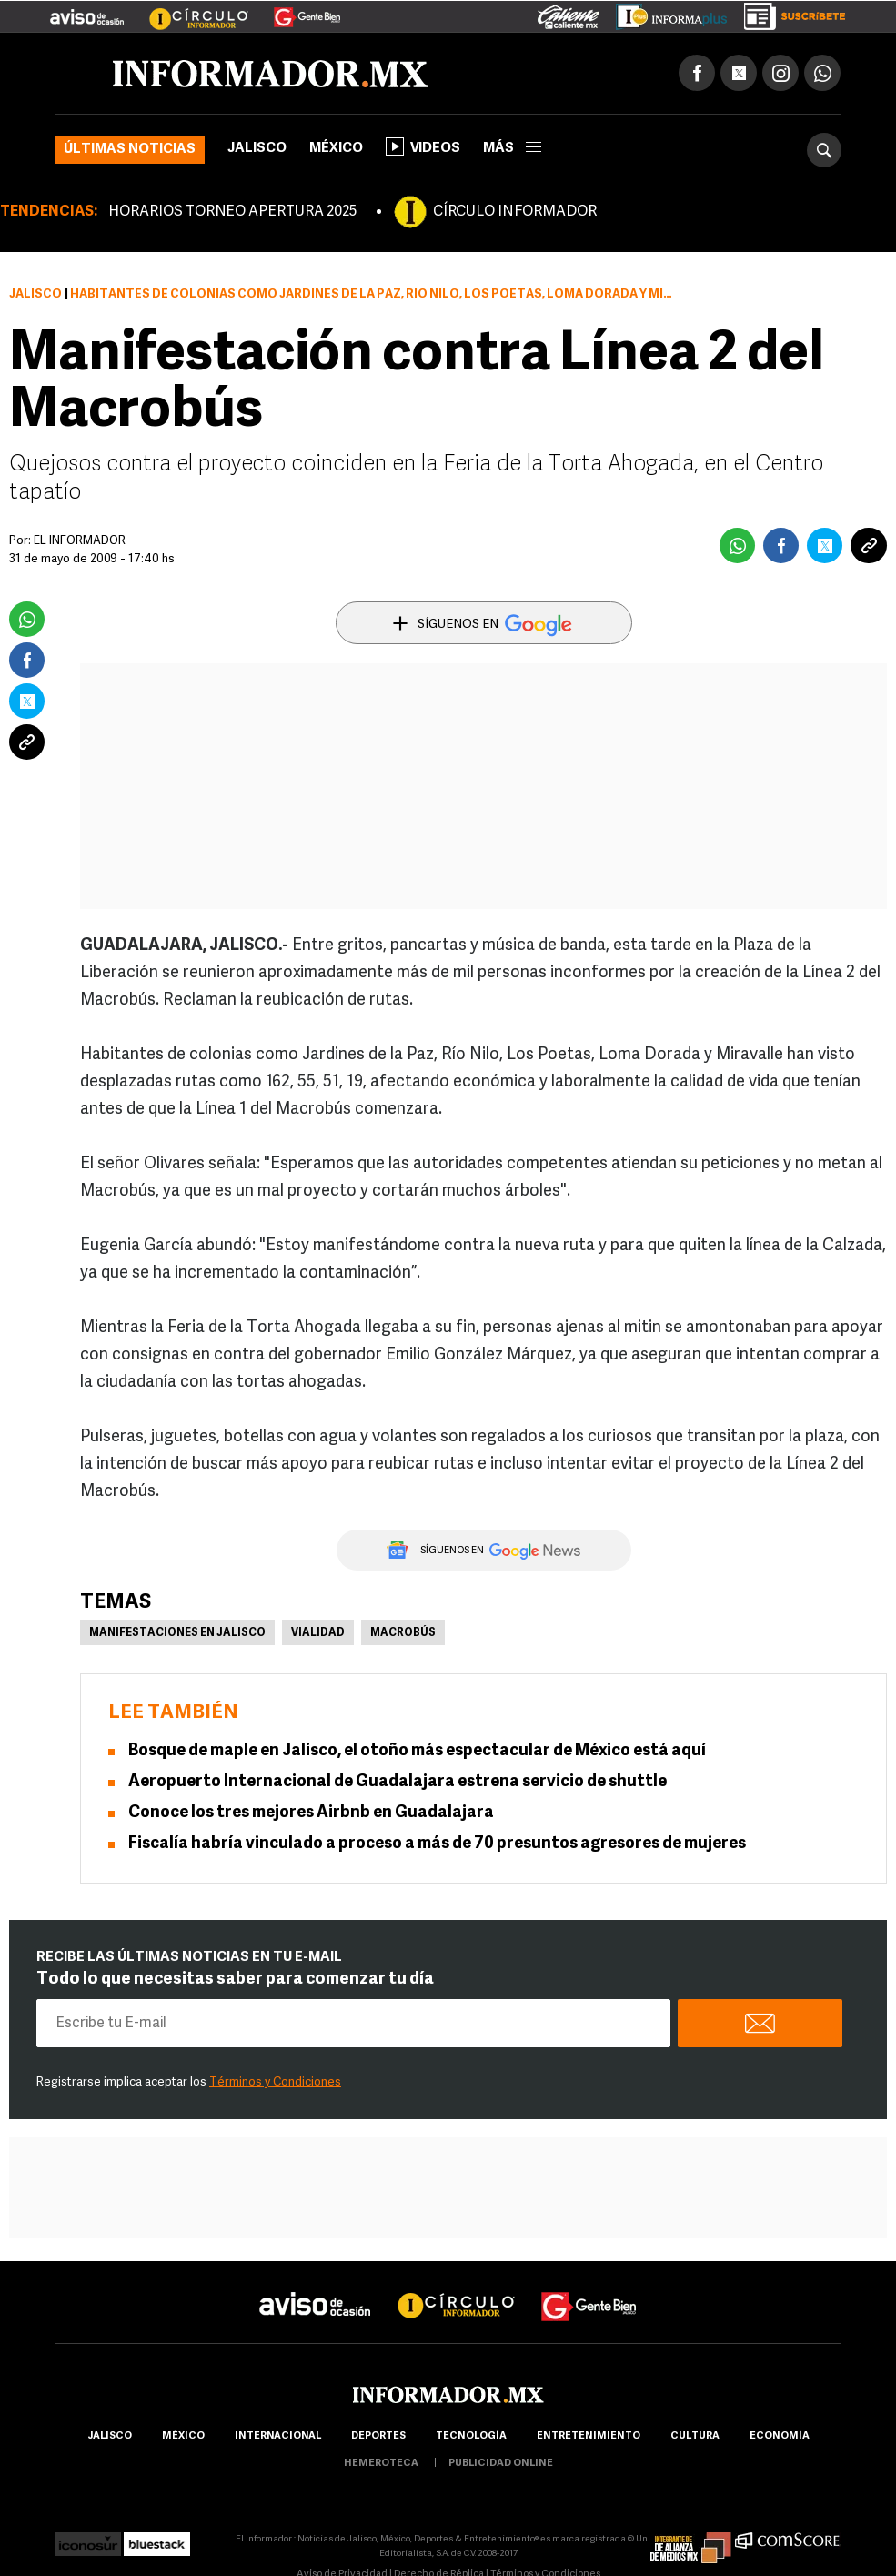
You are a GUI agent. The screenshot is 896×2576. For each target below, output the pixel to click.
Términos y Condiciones (275, 2082)
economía (780, 2436)
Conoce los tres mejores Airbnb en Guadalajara (311, 1813)
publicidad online (500, 2464)
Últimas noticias (130, 150)
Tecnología (471, 2436)
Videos (423, 146)
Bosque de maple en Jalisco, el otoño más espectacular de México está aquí (417, 1751)
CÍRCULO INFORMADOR (515, 212)
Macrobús (403, 1633)
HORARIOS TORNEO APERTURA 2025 (232, 212)
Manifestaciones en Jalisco (177, 1633)
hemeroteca (381, 2464)
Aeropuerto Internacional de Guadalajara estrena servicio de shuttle (397, 1782)
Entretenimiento (588, 2436)
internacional (278, 2436)
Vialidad (318, 1633)
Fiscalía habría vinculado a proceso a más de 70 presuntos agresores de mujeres (437, 1844)
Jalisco (257, 149)
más (512, 149)
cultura (695, 2436)
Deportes (378, 2436)
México (336, 149)
